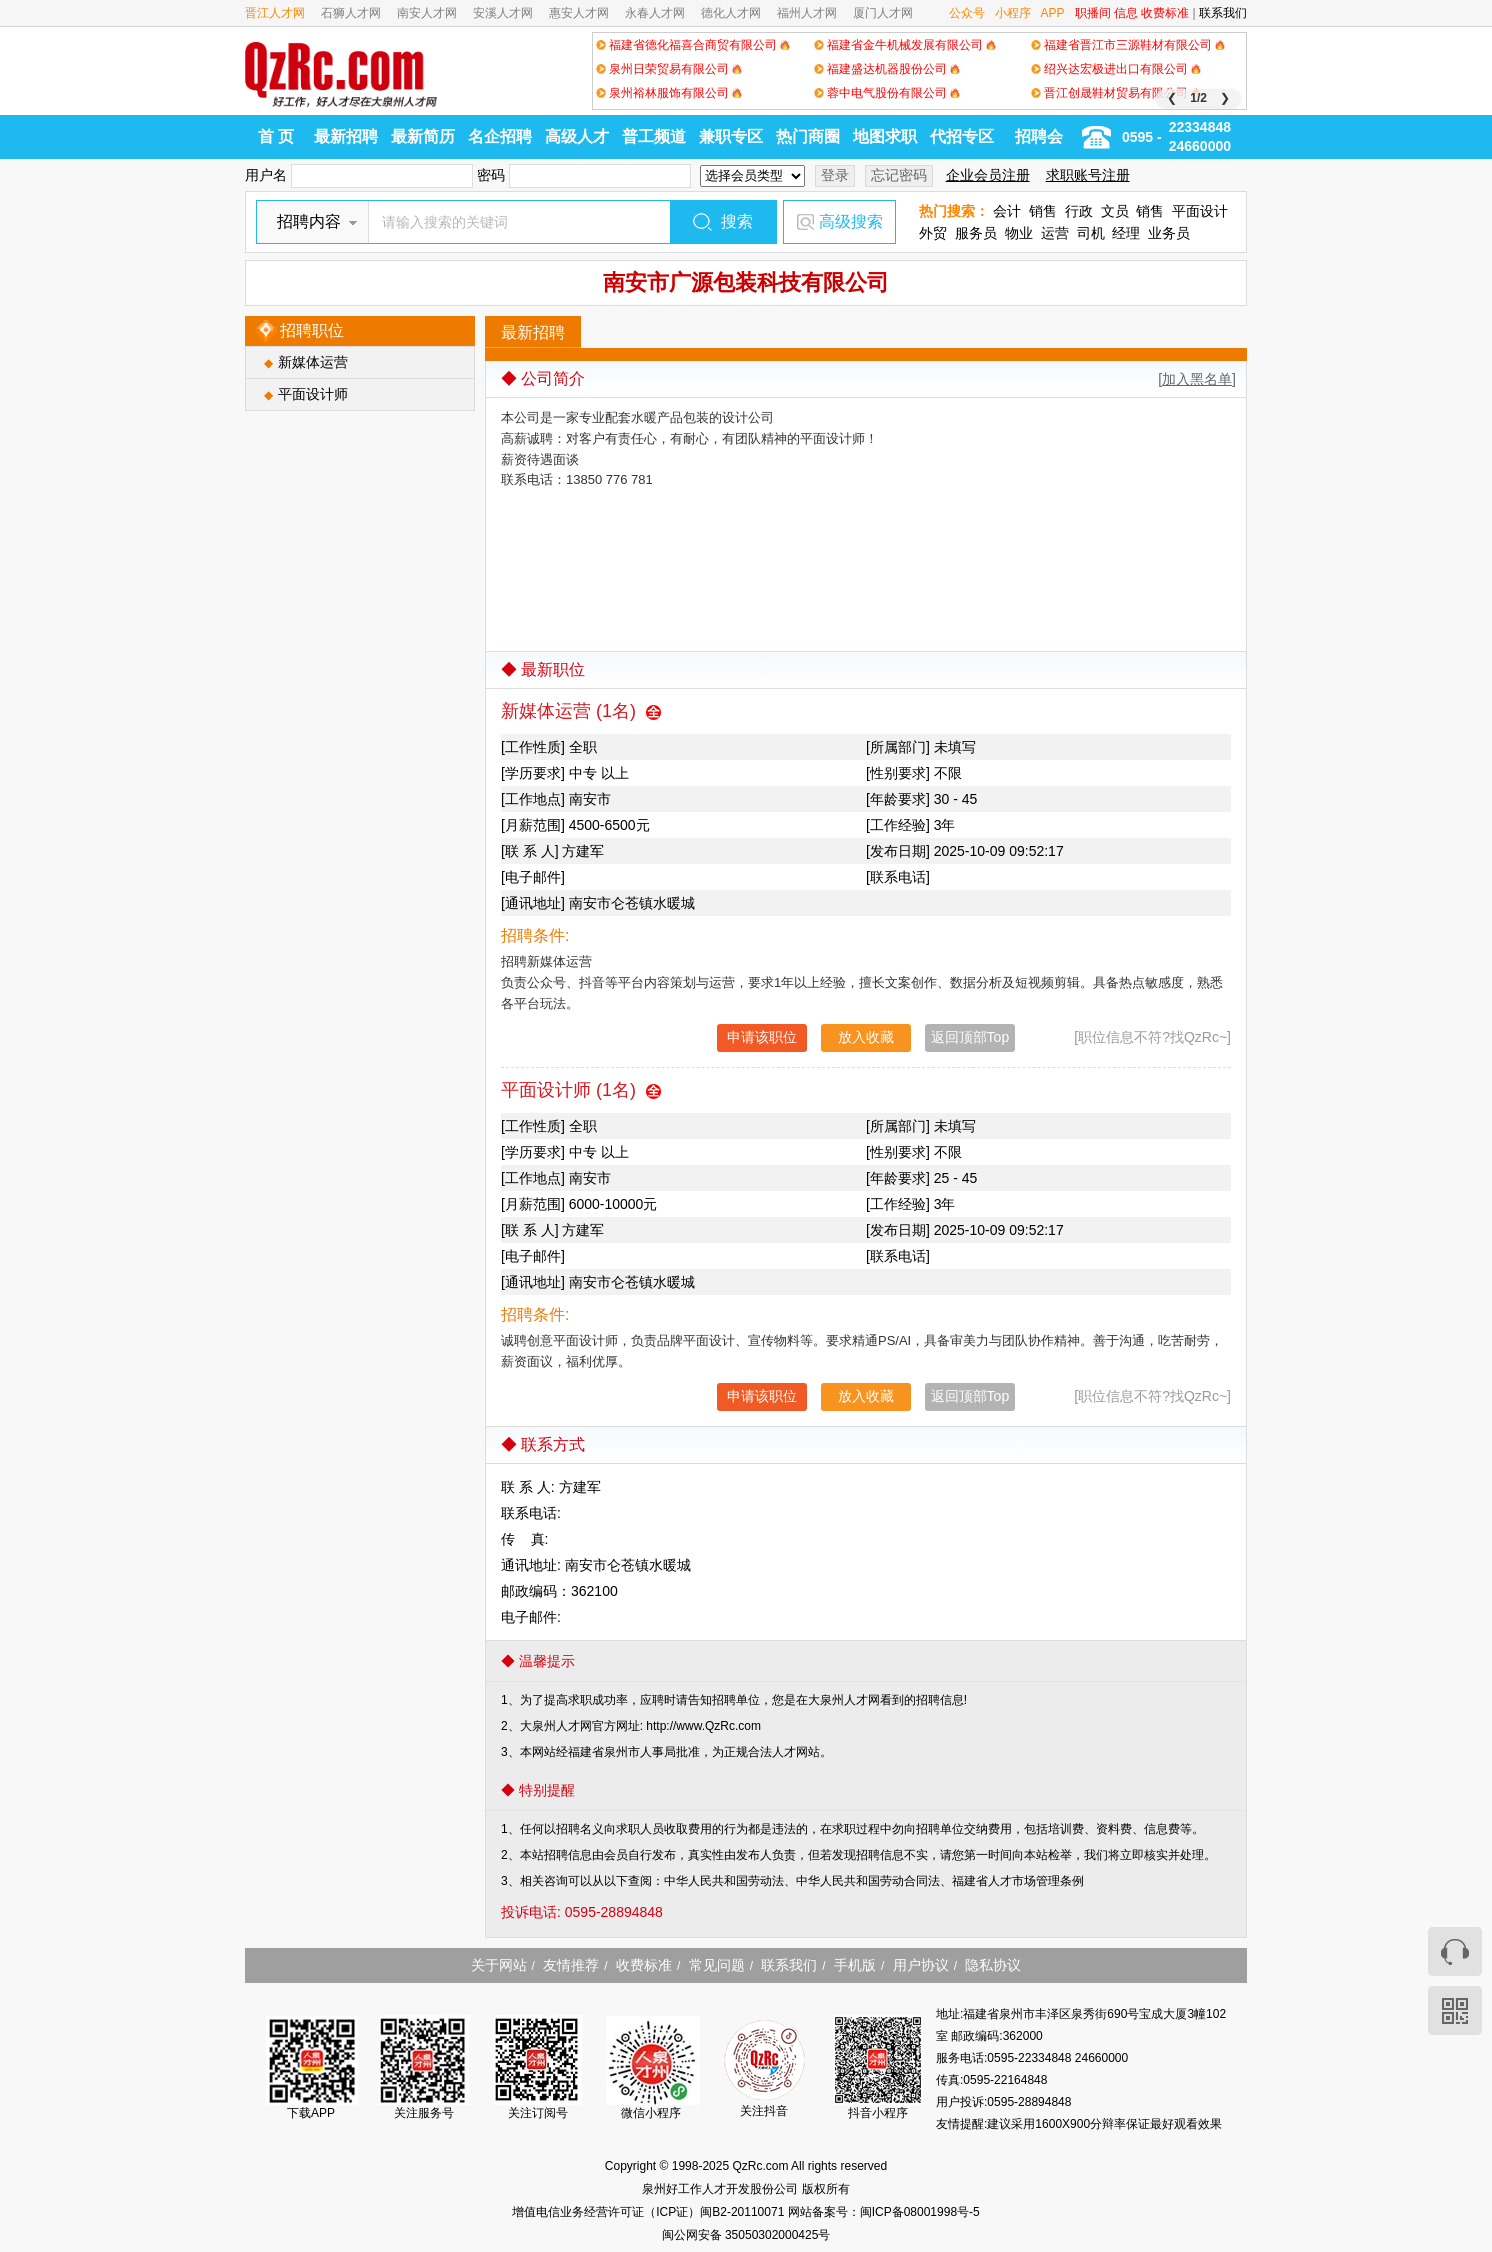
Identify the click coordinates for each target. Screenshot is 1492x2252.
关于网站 (499, 1965)
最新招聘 (346, 136)
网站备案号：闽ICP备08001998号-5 (884, 2212)
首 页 (276, 136)
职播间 (1093, 13)
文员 (1115, 211)
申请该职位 (762, 1037)
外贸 (933, 233)
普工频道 (654, 136)
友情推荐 (571, 1965)
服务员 (976, 233)
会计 (1007, 211)
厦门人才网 (883, 13)
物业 (1019, 233)
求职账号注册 (1088, 175)
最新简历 (423, 136)
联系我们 (1223, 13)
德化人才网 (731, 13)
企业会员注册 (988, 175)
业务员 (1169, 233)
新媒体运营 (313, 362)
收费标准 (1165, 13)
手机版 (855, 1965)
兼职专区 (731, 136)
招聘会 (1039, 136)
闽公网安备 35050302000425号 (746, 2235)
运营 (1055, 233)
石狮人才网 (351, 13)
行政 (1079, 211)
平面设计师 (313, 394)
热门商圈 (808, 136)
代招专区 (962, 136)
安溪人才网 (503, 13)
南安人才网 (427, 13)
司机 (1091, 233)
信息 (1126, 13)
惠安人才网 (579, 13)
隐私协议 (993, 1965)
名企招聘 (500, 136)
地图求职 (885, 136)
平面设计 (1200, 211)
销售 (1043, 211)
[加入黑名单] (1197, 379)
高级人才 (577, 136)
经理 (1126, 233)
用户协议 (921, 1965)
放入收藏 (866, 1037)
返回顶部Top (970, 1037)
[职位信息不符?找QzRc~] (1152, 1037)
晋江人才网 (275, 13)
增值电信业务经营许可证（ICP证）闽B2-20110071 (649, 2212)
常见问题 (717, 1965)
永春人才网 (655, 13)
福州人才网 (807, 13)
